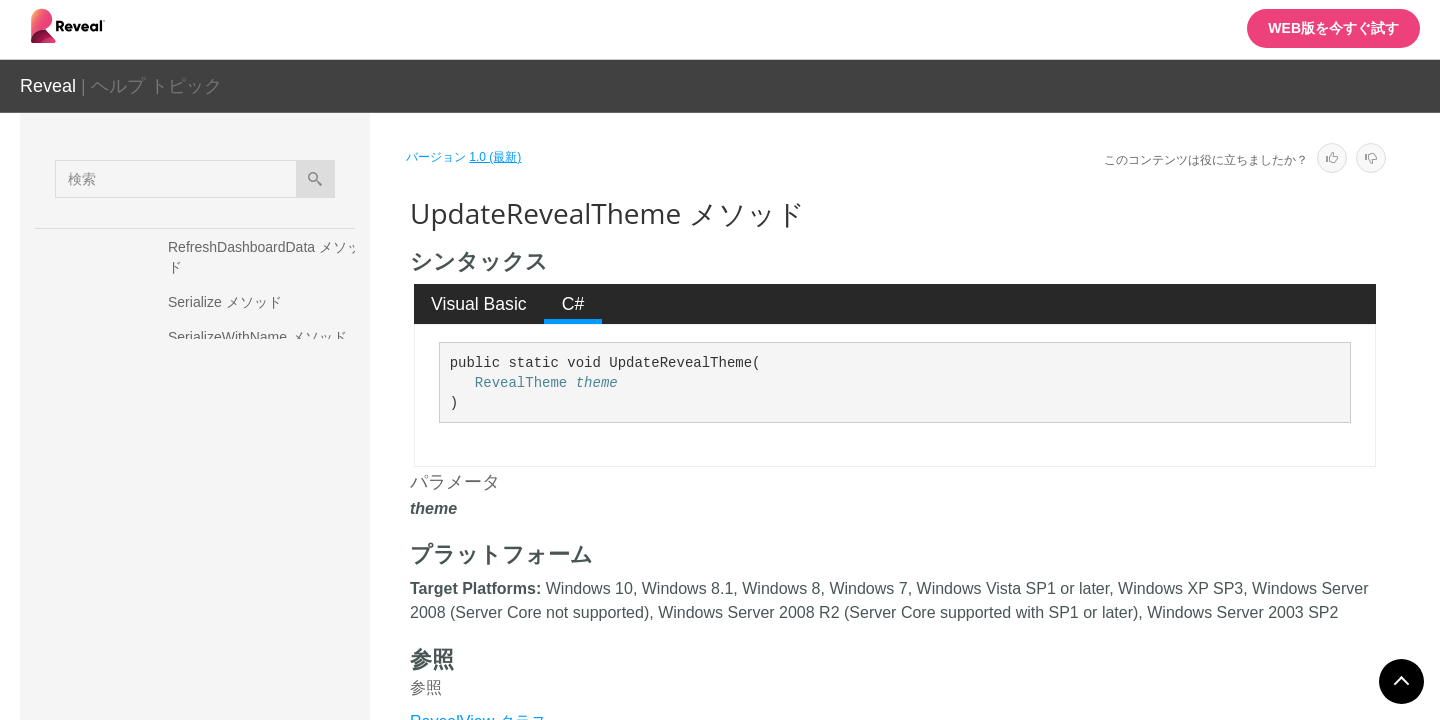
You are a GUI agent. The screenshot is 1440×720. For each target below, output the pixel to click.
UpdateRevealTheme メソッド (267, 497)
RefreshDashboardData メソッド (264, 257)
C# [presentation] (573, 304)
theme (597, 383)
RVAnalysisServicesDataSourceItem (244, 686)
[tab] (479, 304)
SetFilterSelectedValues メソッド (265, 417)
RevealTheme (521, 383)
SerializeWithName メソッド (257, 337)
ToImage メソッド (225, 462)
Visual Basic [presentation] (479, 304)
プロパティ (185, 539)
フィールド (185, 574)
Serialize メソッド (225, 302)
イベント (178, 609)
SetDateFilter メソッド (239, 372)
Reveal (48, 86)
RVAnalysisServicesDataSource (231, 651)
